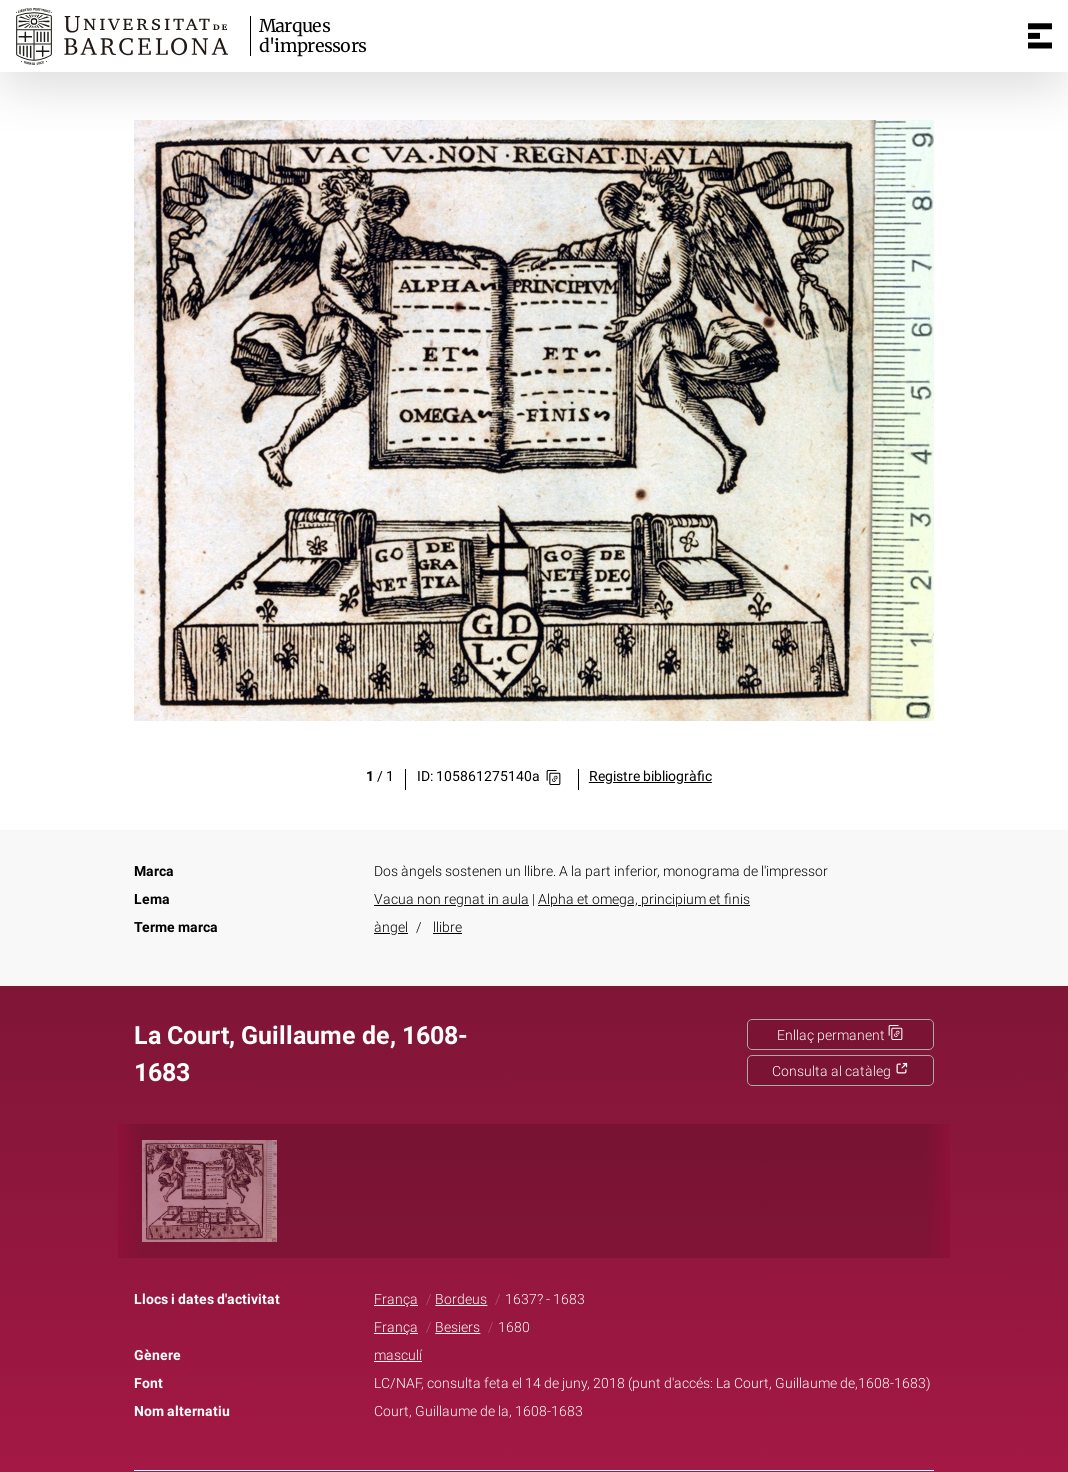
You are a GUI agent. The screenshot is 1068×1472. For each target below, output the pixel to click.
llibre (447, 927)
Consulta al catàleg (840, 1071)
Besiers (457, 1327)
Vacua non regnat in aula (451, 899)
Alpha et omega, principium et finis (644, 899)
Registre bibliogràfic (650, 776)
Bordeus (461, 1299)
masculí (398, 1355)
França (396, 1299)
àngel (391, 927)
